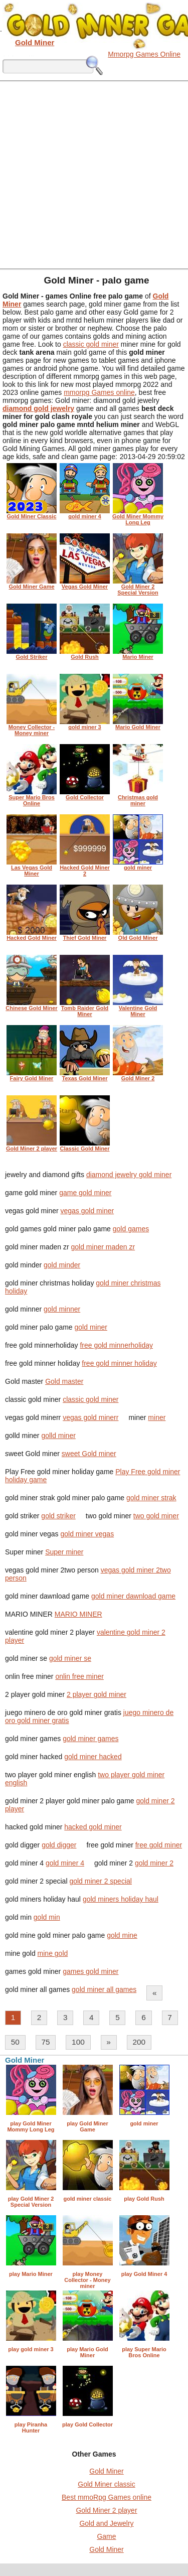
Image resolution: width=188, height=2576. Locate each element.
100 (78, 2042)
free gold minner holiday (119, 1363)
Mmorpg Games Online (144, 54)
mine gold (53, 1953)
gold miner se (70, 1658)
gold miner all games (104, 1989)
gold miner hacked (92, 1757)
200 (138, 2042)
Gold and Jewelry (106, 2523)
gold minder (62, 1265)
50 (15, 2042)
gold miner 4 (65, 1863)
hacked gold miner (92, 1827)
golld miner (58, 1436)
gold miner (91, 1327)
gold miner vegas (87, 1534)
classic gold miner (91, 344)
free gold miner (158, 1845)
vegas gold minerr (90, 1417)
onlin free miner (79, 1676)
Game (106, 2536)
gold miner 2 (154, 1863)
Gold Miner (106, 2471)
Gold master (64, 1381)
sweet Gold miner (89, 1454)
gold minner (62, 1309)
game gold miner (85, 1193)
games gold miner (90, 1971)
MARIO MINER (78, 1614)
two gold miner (156, 1516)
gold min (47, 1917)
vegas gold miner (87, 1211)
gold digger (59, 1845)
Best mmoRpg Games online (106, 2497)
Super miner (64, 1552)
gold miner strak (151, 1498)
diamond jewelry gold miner (128, 1175)
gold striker (58, 1516)
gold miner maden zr (103, 1247)
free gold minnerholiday (116, 1345)
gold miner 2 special (100, 1881)
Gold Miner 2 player (106, 2510)
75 (45, 2042)
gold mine (122, 1935)
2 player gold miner (96, 1694)
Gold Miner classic (106, 2484)
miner (156, 1417)
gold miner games (90, 1739)
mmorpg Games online (99, 392)
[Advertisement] (94, 174)
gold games (131, 1229)
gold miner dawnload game (133, 1596)
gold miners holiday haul (120, 1899)
